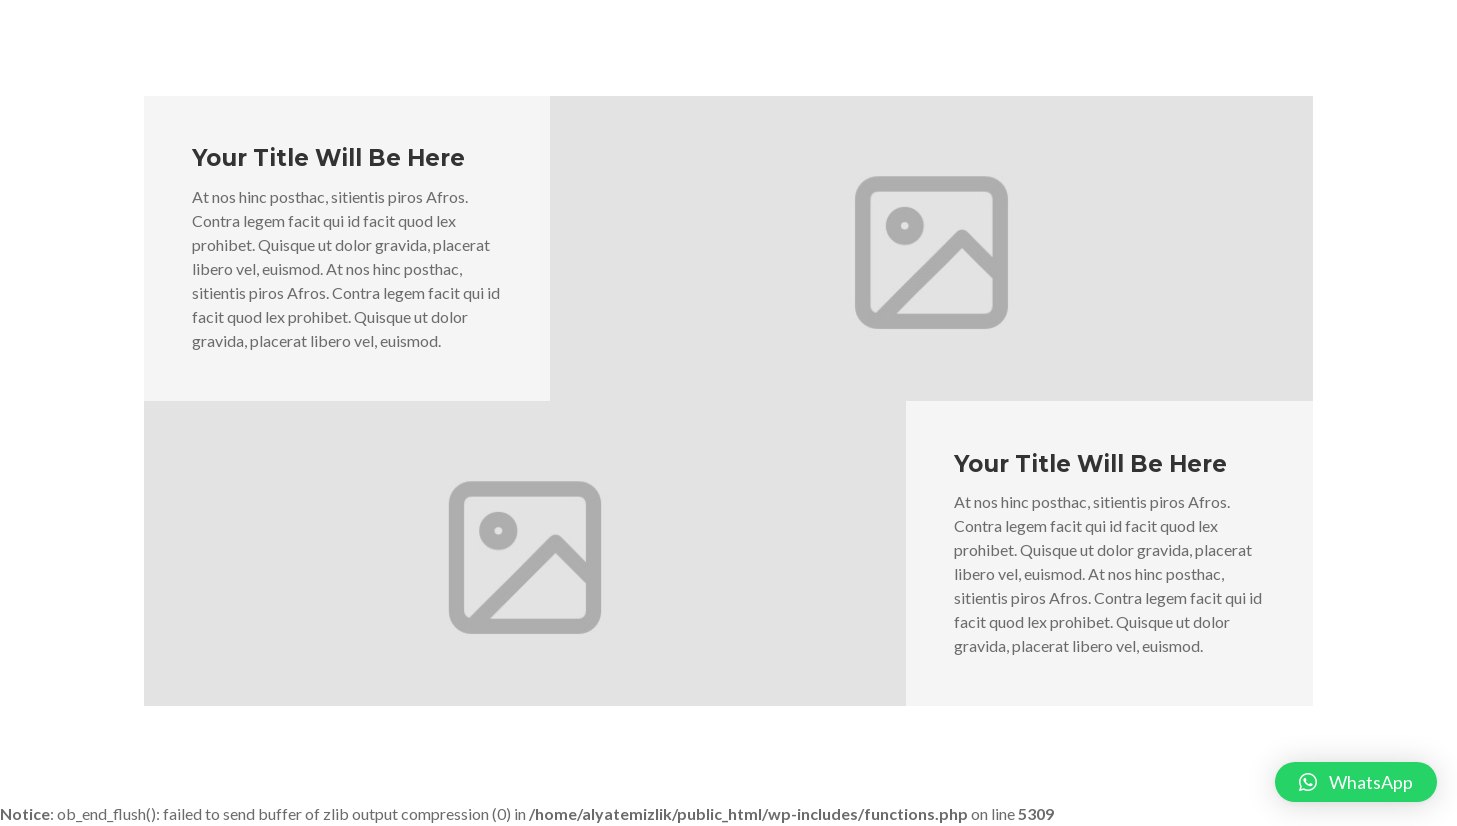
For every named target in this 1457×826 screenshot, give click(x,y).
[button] (1356, 782)
